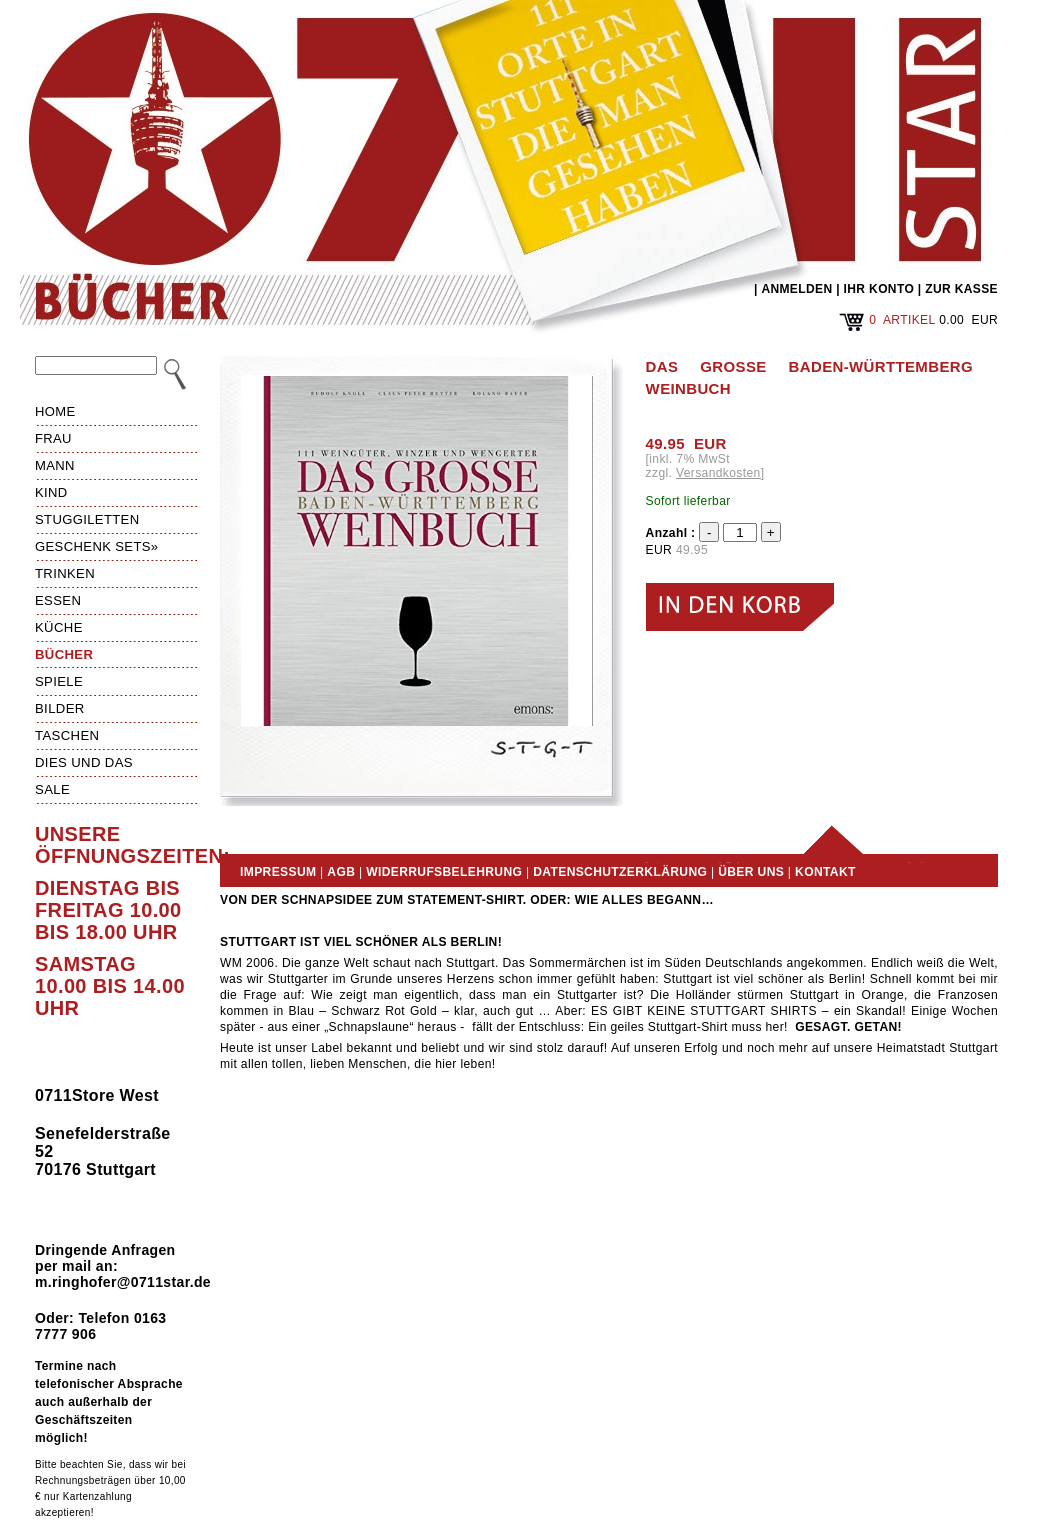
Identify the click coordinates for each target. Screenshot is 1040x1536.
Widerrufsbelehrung (444, 872)
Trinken (65, 573)
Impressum (278, 872)
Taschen (67, 735)
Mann (55, 465)
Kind (51, 492)
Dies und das (84, 762)
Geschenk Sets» (97, 546)
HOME (55, 411)
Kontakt (825, 872)
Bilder (60, 708)
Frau (53, 438)
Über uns (751, 872)
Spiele (59, 681)
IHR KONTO (879, 289)
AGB (341, 872)
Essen (58, 600)
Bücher (64, 654)
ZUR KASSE (961, 289)
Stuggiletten (87, 519)
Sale (52, 789)
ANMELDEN (796, 289)
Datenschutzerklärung (620, 872)
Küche (59, 627)
